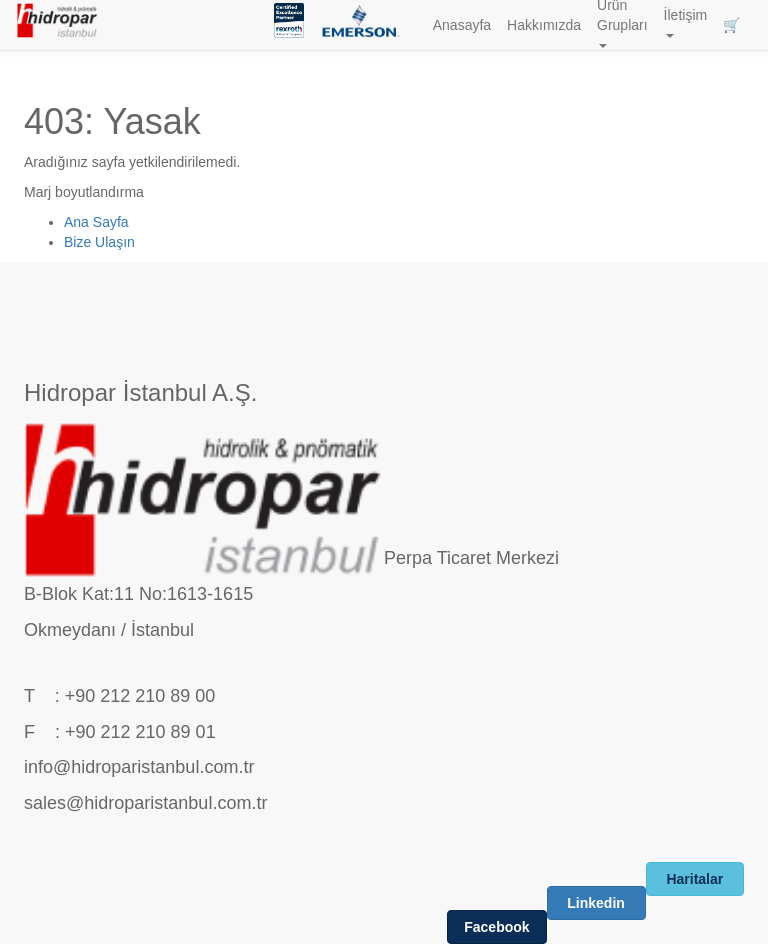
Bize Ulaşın (99, 242)
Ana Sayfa (96, 222)
